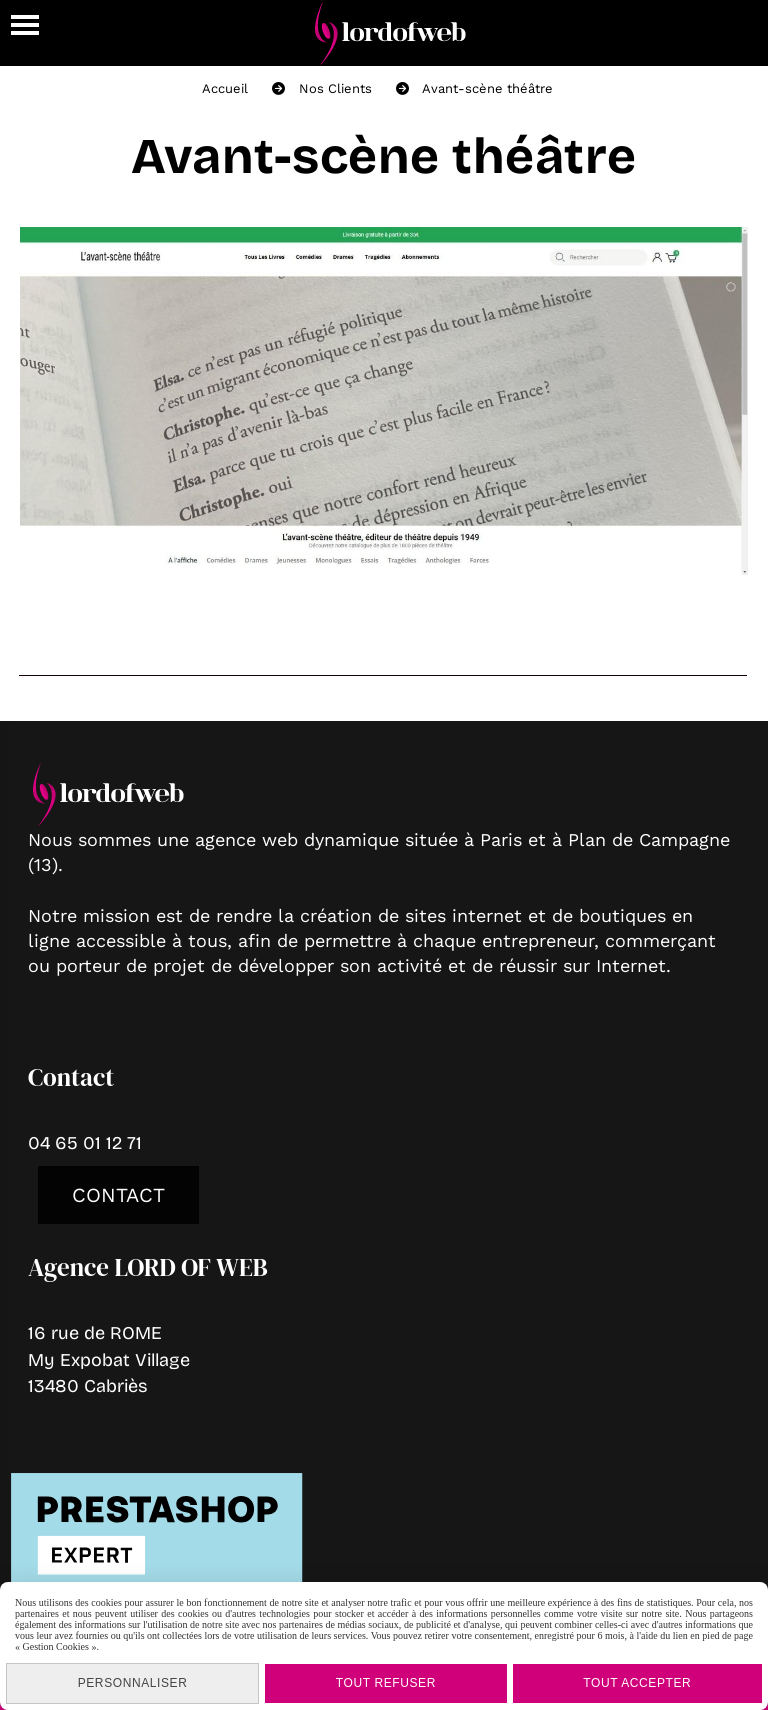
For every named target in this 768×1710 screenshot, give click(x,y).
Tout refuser (386, 1683)
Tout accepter (637, 1683)
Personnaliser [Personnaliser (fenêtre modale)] (133, 1683)
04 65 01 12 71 (85, 1143)
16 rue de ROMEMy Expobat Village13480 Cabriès (109, 1359)
